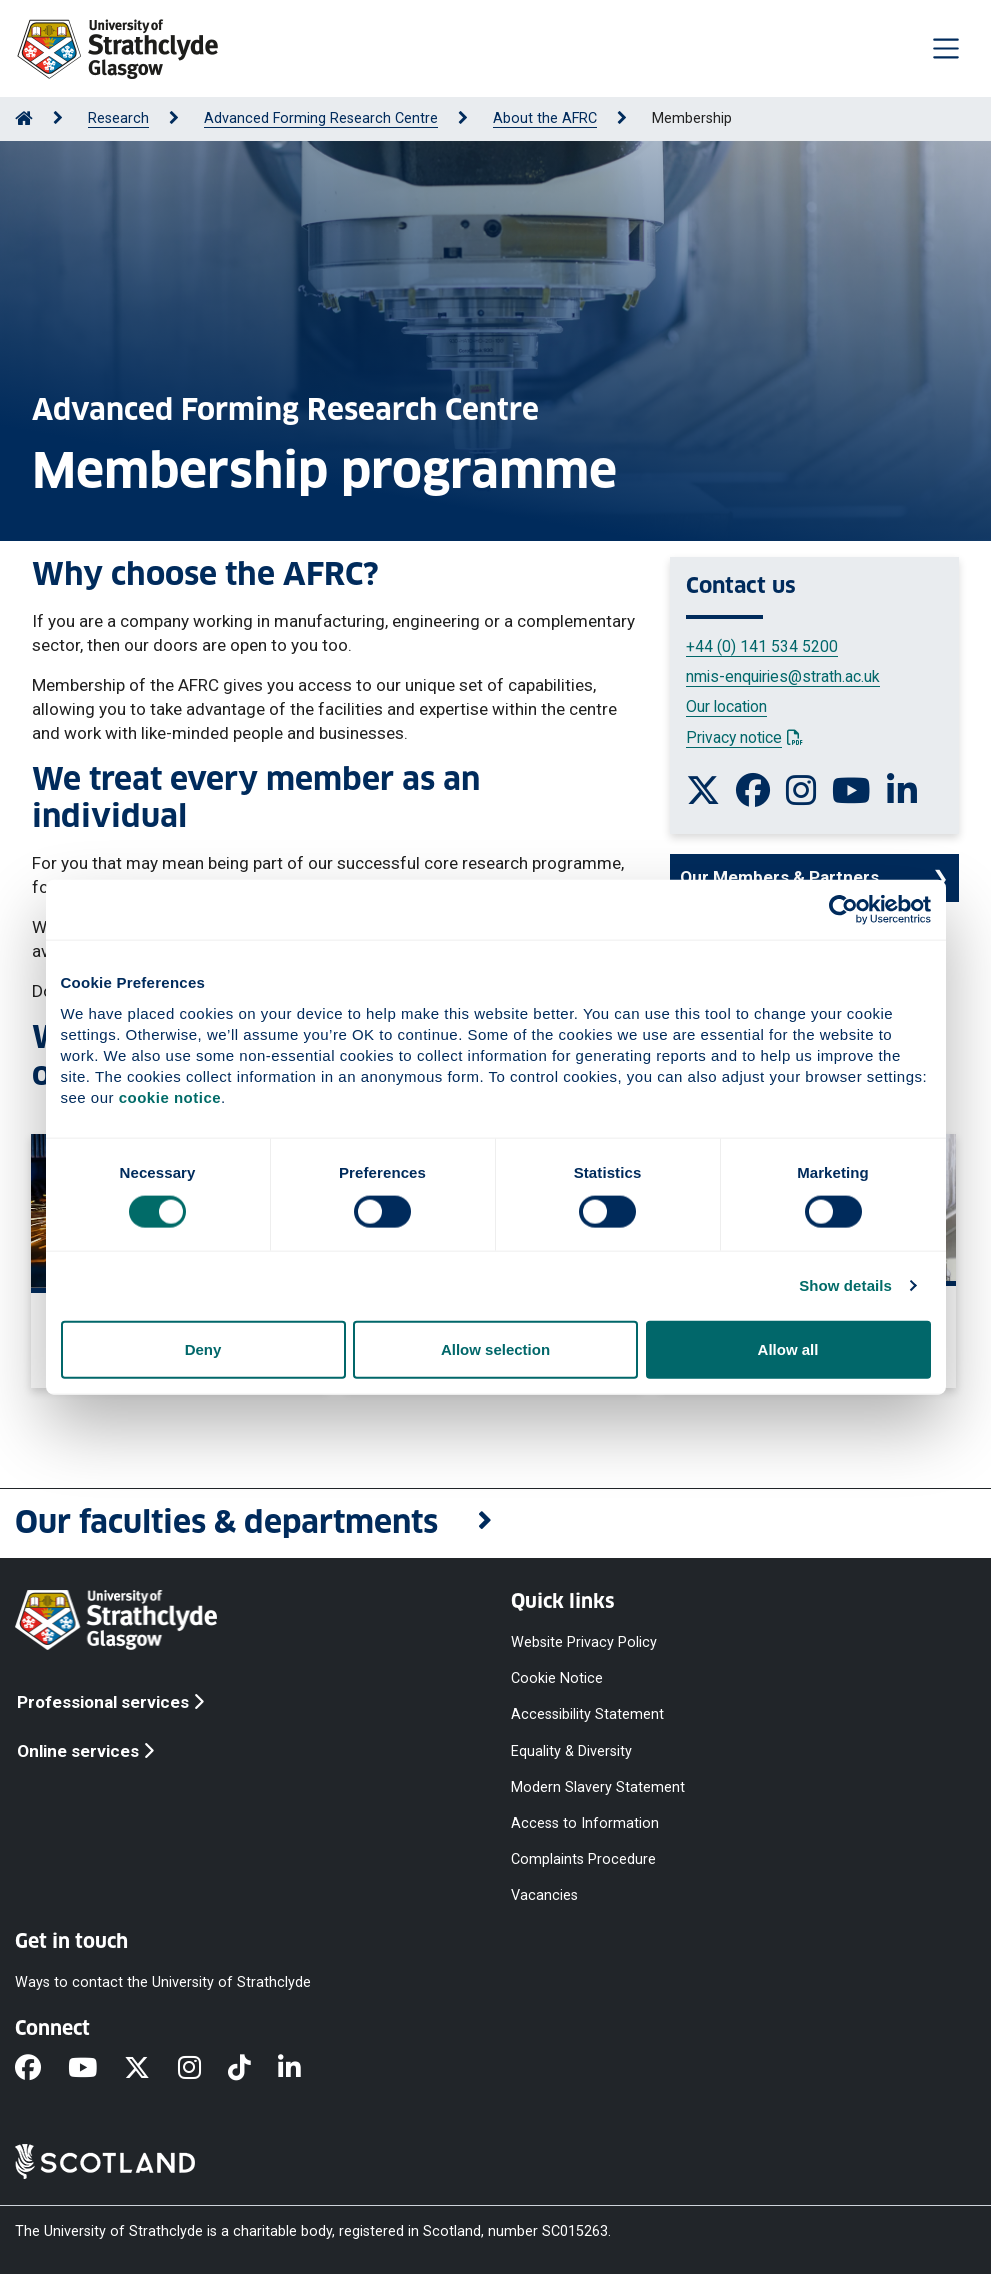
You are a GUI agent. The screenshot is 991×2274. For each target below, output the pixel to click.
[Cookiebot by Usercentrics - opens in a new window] (843, 910)
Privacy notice (744, 737)
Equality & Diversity (571, 1750)
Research (118, 118)
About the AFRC (545, 118)
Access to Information (585, 1822)
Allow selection (495, 1348)
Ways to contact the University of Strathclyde (163, 1982)
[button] (495, 1523)
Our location (726, 706)
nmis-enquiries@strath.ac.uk (783, 676)
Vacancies (544, 1895)
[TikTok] (253, 2070)
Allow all (788, 1348)
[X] (150, 2070)
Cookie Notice (557, 1678)
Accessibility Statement (587, 1714)
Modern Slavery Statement (598, 1786)
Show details (845, 1285)
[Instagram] (203, 2070)
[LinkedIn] (303, 2070)
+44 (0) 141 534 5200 (762, 646)
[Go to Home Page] (24, 118)
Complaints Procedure (583, 1859)
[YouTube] (96, 2070)
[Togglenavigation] (946, 48)
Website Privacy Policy (584, 1642)
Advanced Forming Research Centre (321, 118)
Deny (203, 1348)
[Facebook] (41, 2070)
